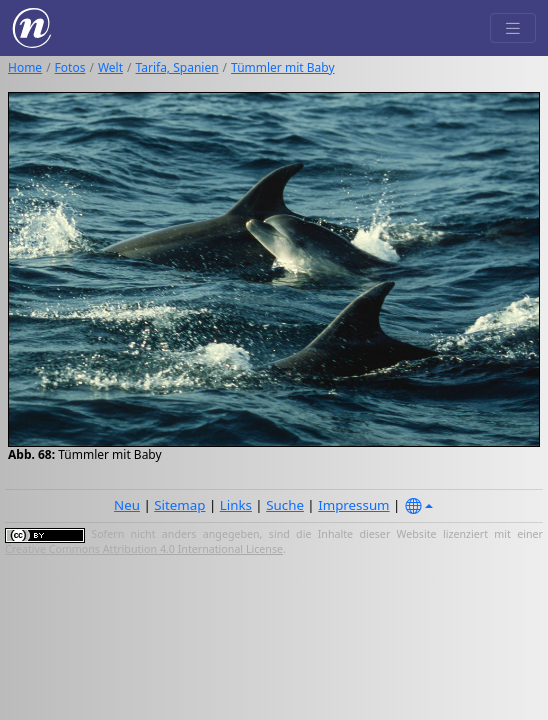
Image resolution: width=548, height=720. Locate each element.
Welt (110, 67)
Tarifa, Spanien (177, 67)
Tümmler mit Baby (282, 67)
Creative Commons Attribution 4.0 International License (144, 549)
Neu (127, 505)
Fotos (70, 67)
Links (236, 505)
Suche (285, 505)
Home (25, 67)
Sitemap (179, 505)
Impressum (353, 505)
